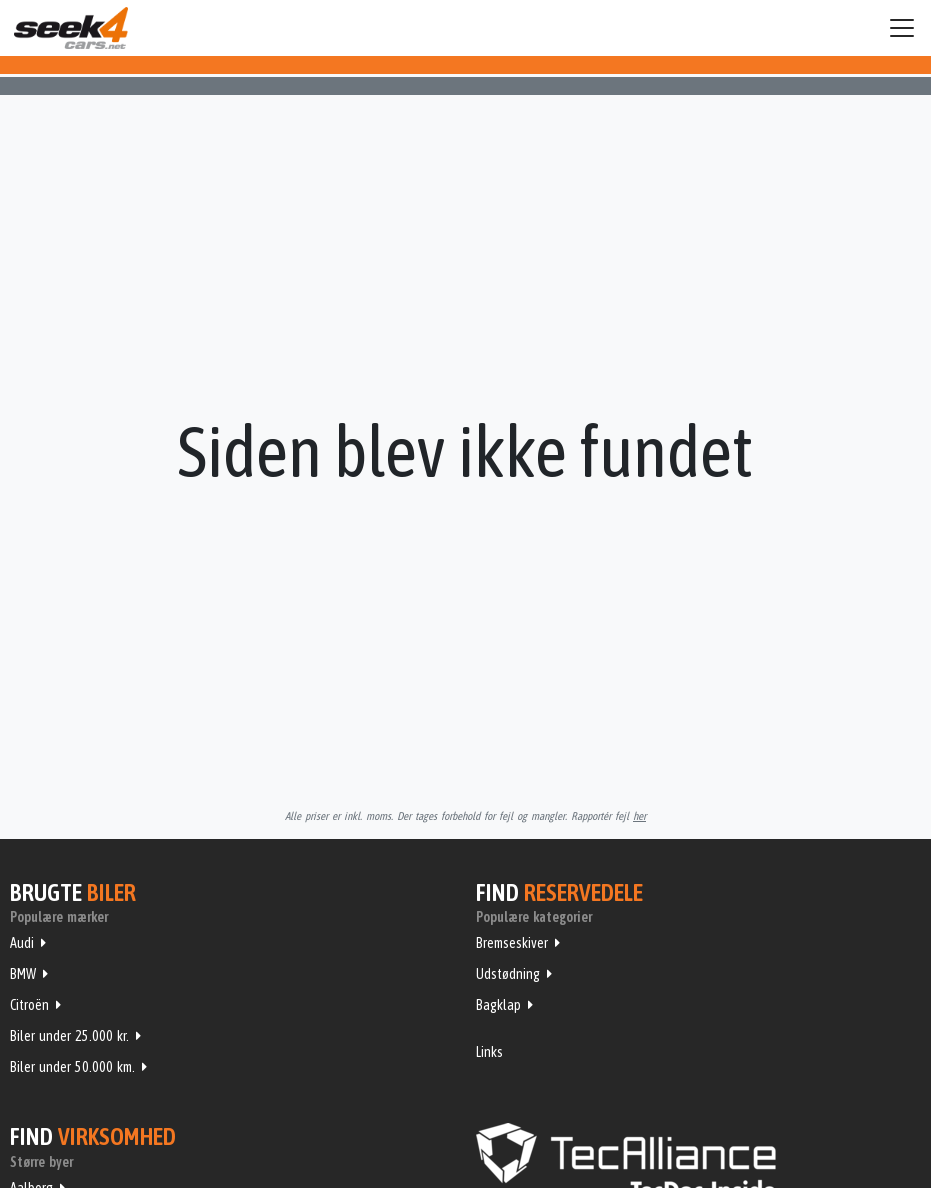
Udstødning (508, 974)
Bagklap (498, 1005)
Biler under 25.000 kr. (69, 1036)
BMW (23, 974)
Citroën (29, 1005)
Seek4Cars (71, 28)
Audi (22, 943)
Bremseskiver (512, 943)
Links (489, 1052)
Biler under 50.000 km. (72, 1067)
